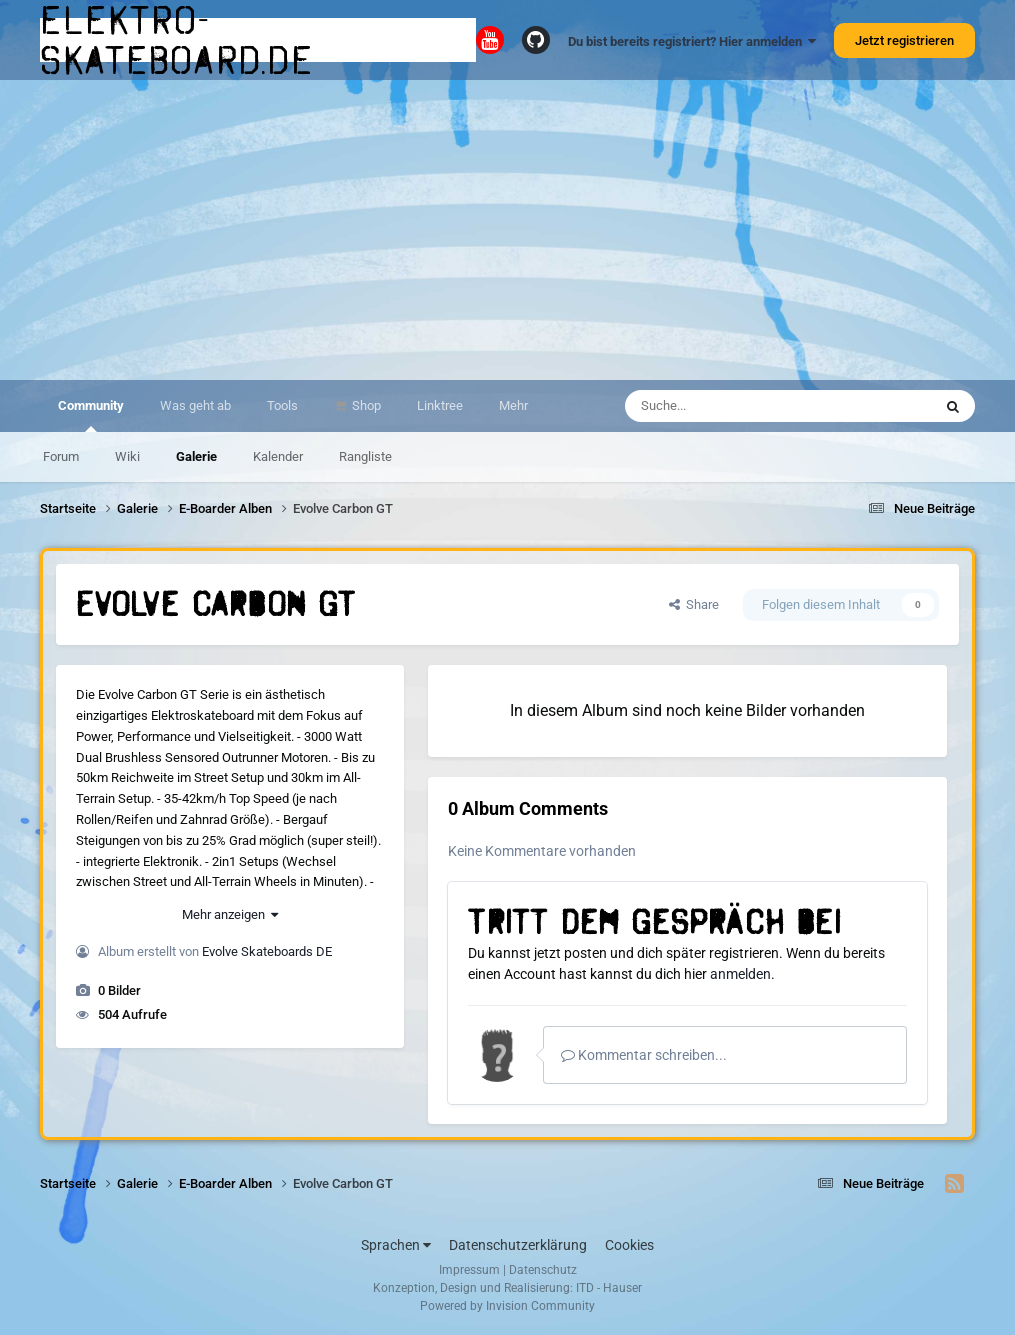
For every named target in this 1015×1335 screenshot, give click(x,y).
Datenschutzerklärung (518, 1245)
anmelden (740, 974)
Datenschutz (543, 1270)
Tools (282, 405)
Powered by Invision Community (507, 1306)
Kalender (278, 456)
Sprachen (396, 1245)
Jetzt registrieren (904, 40)
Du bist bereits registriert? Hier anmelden (692, 41)
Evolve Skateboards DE (267, 951)
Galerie (196, 456)
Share (694, 604)
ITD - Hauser (609, 1288)
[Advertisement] (507, 230)
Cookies (629, 1245)
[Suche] (739, 406)
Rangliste (365, 456)
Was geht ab (195, 405)
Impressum (469, 1270)
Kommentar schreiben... (644, 1055)
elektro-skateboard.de (177, 40)
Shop (365, 405)
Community (91, 415)
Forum (61, 456)
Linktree (440, 405)
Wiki (127, 456)
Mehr (513, 405)
